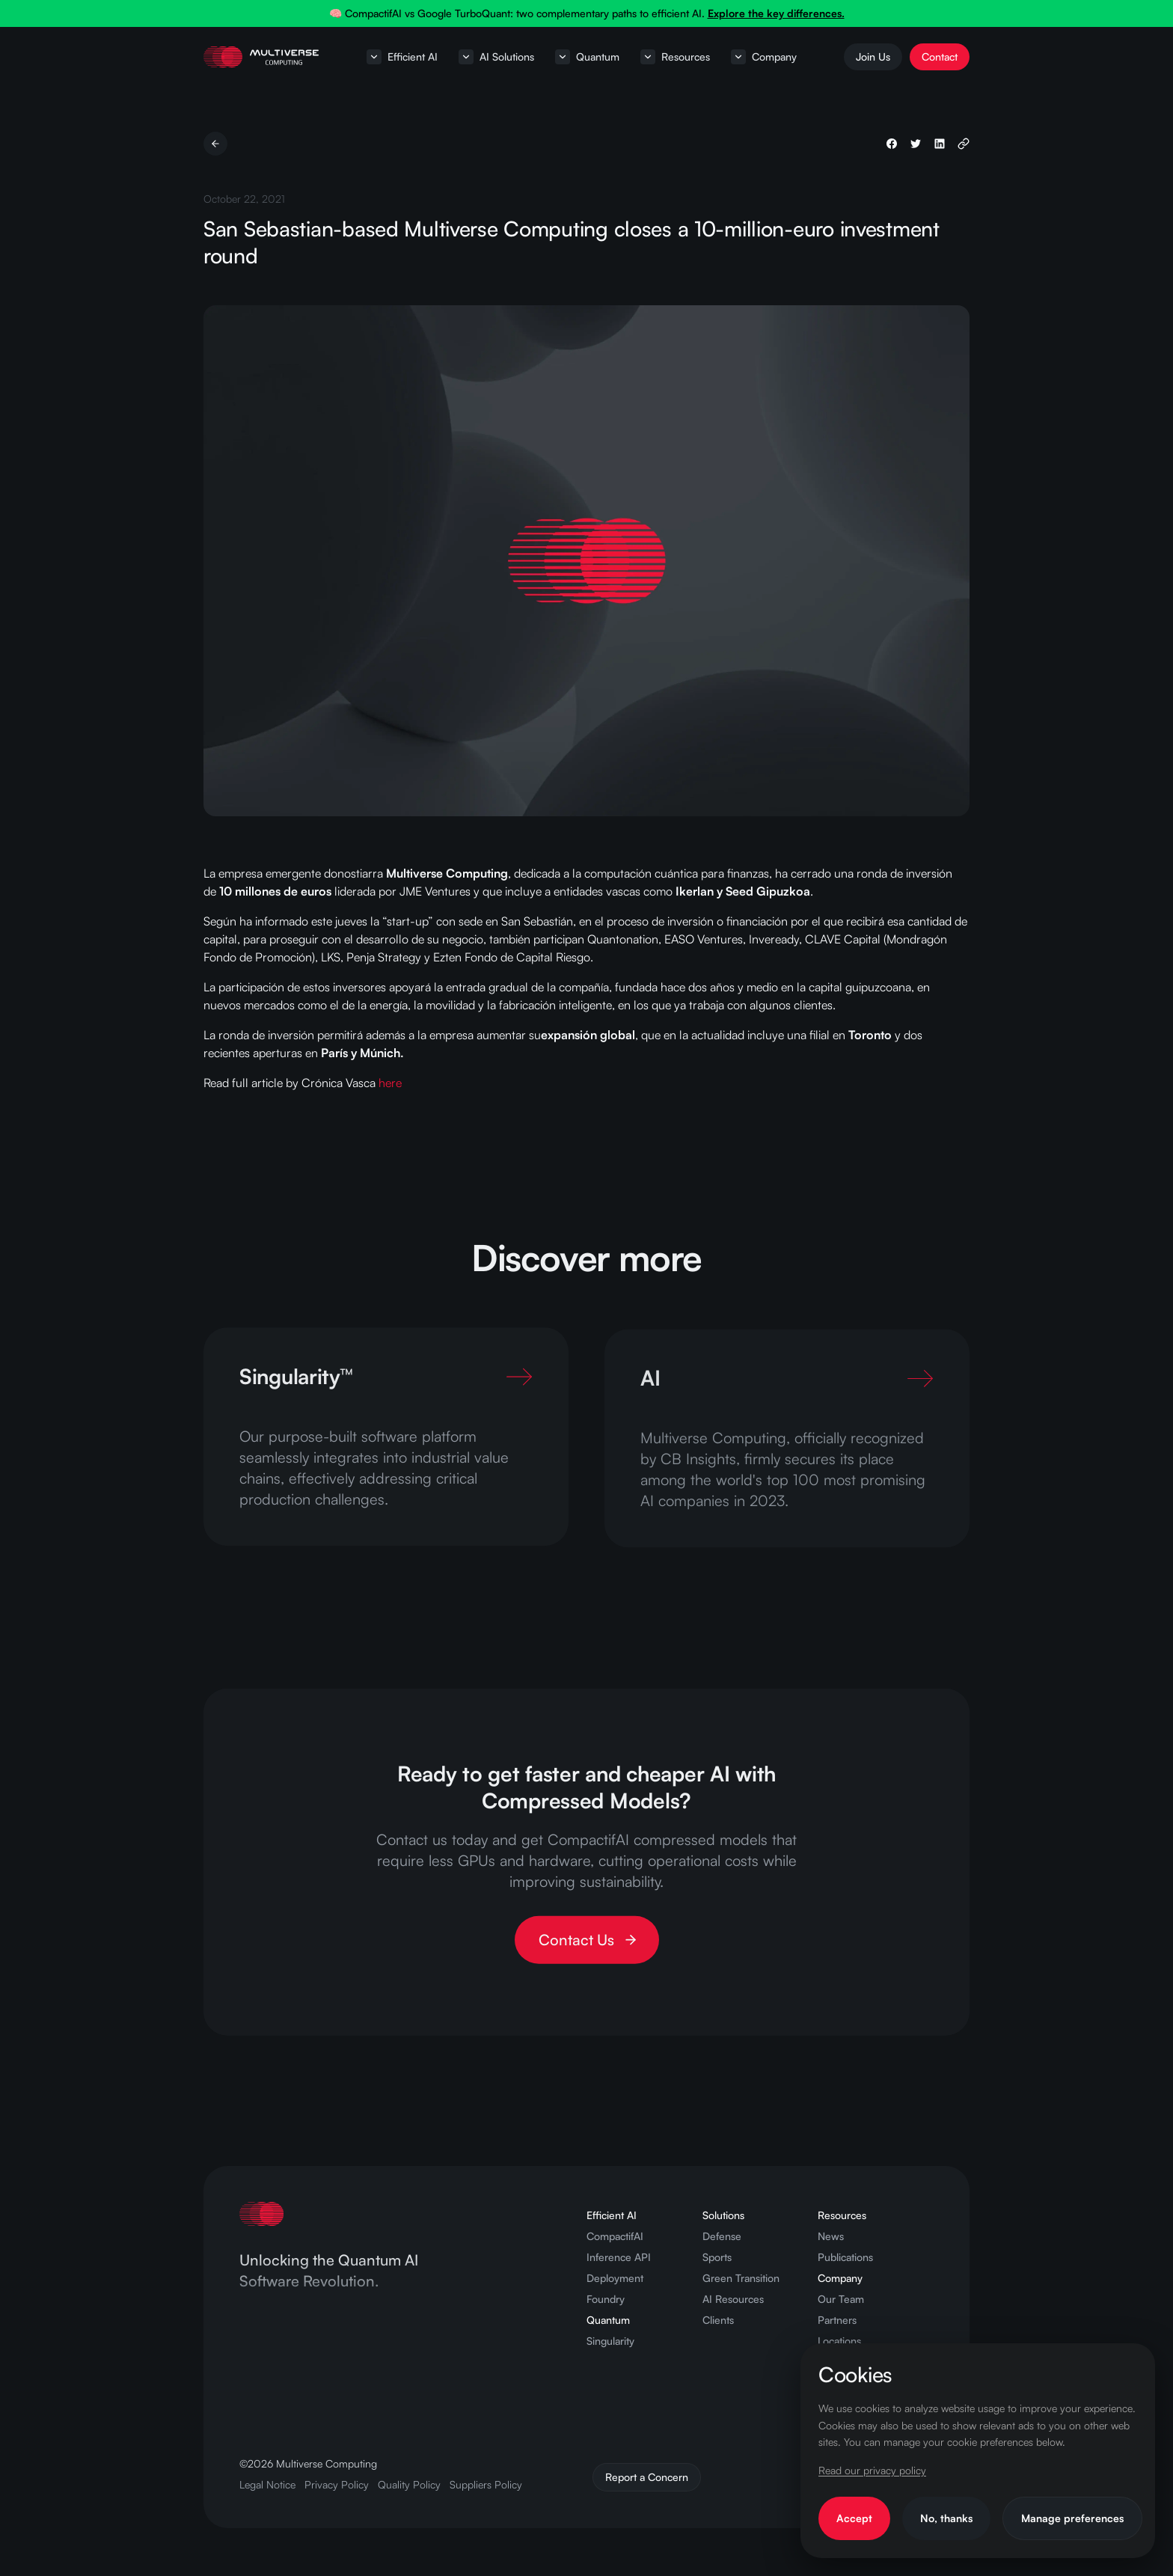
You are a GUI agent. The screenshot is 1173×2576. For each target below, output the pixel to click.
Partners (837, 2319)
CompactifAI (614, 2236)
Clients (718, 2319)
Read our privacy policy (872, 2470)
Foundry (605, 2298)
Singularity (610, 2340)
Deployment (614, 2277)
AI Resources (733, 2298)
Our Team (841, 2298)
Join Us (873, 56)
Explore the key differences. (776, 13)
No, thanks (946, 2518)
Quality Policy (409, 2484)
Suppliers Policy (486, 2484)
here (390, 1082)
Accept (854, 2518)
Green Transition (741, 2277)
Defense (721, 2236)
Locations (839, 2340)
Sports (717, 2257)
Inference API (618, 2257)
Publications (845, 2257)
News (831, 2236)
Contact (940, 56)
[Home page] (261, 57)
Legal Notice (267, 2484)
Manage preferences (1072, 2518)
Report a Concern (646, 2477)
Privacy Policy (336, 2484)
